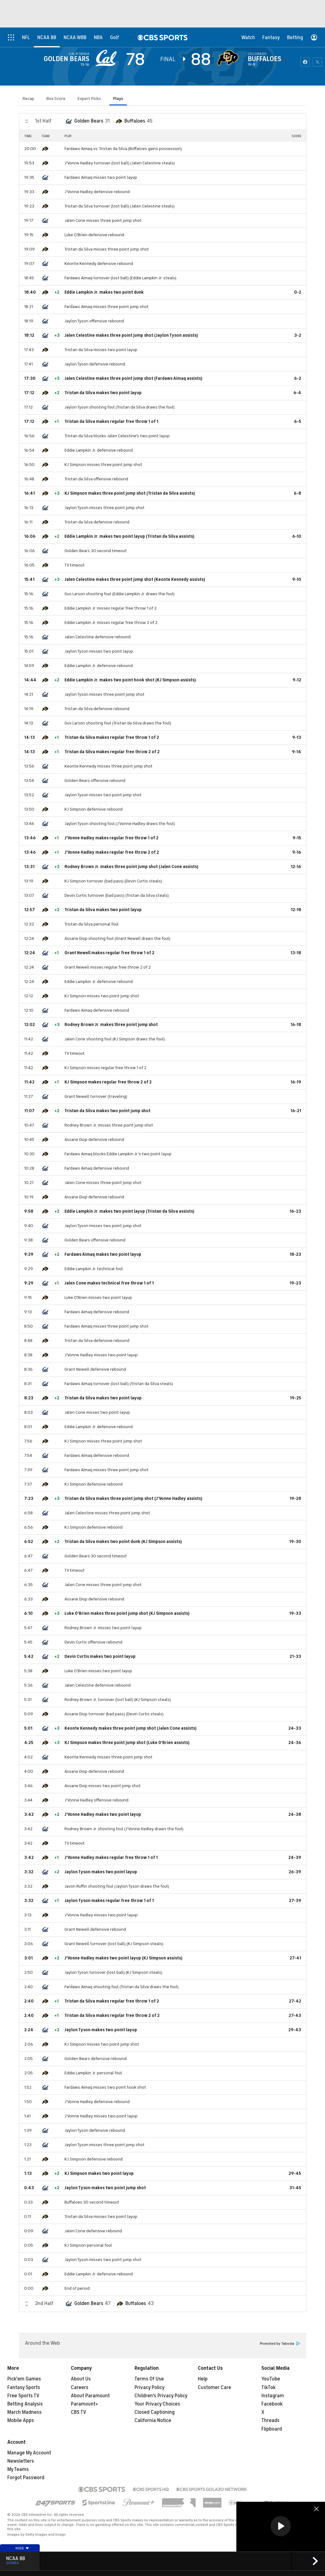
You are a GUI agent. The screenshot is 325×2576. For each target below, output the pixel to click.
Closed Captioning (155, 2412)
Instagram (272, 2396)
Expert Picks (89, 98)
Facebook (272, 2404)
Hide (22, 2548)
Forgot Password (25, 2478)
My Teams (18, 2469)
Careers (79, 2387)
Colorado (257, 54)
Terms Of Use (149, 2379)
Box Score (55, 98)
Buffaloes (264, 59)
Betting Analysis (25, 2404)
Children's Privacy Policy (161, 2396)
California (79, 54)
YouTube (270, 2379)
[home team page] (229, 58)
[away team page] (107, 58)
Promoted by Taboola (280, 2344)
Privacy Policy (149, 2387)
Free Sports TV (23, 2396)
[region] (280, 2527)
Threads (270, 2420)
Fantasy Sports (23, 2387)
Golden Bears (66, 59)
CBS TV (78, 2412)
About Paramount (90, 2396)
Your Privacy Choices (157, 2404)
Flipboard (271, 2429)
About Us (81, 2379)
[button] (281, 2526)
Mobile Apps (20, 2420)
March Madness (24, 2412)
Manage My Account (29, 2453)
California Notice (153, 2420)
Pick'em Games (24, 2379)
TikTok (268, 2387)
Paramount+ (84, 2404)
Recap (28, 98)
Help (203, 2379)
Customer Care (214, 2387)
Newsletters (20, 2461)
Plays (118, 98)
